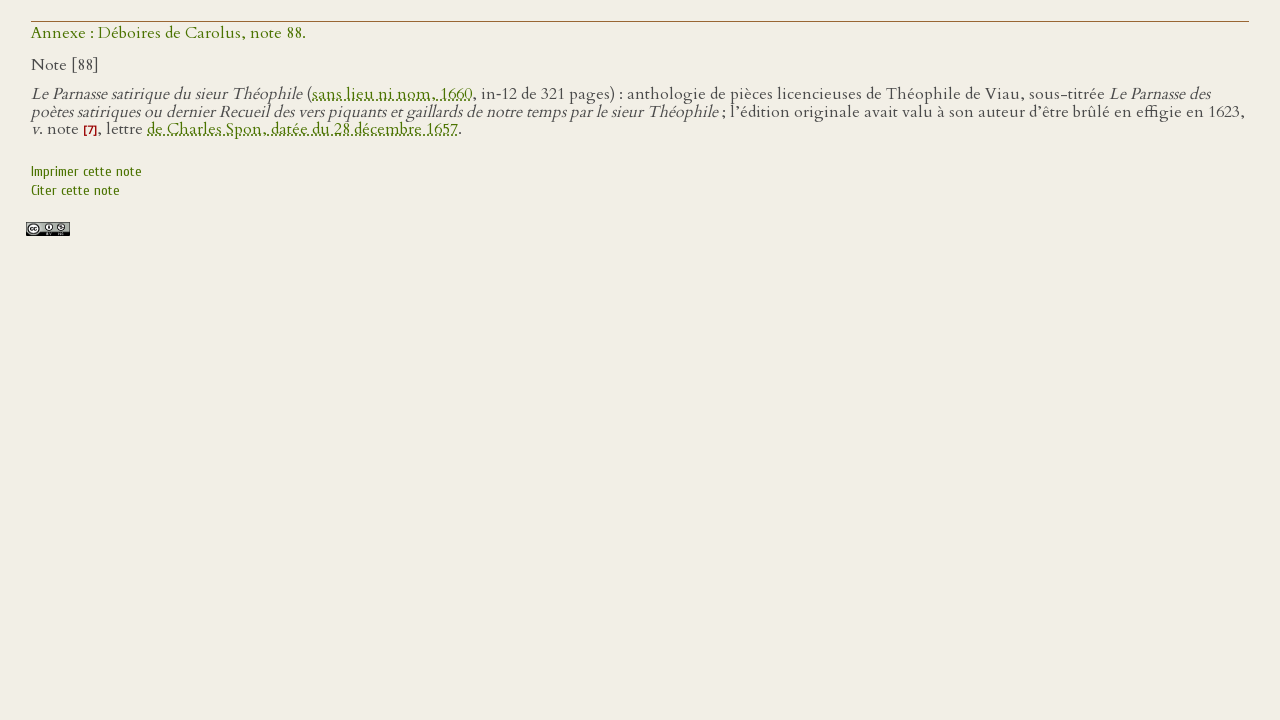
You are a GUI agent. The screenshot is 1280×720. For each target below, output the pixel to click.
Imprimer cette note (86, 171)
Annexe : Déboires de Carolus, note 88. (168, 33)
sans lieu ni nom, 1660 (392, 94)
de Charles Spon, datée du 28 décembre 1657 (302, 129)
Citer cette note (75, 190)
